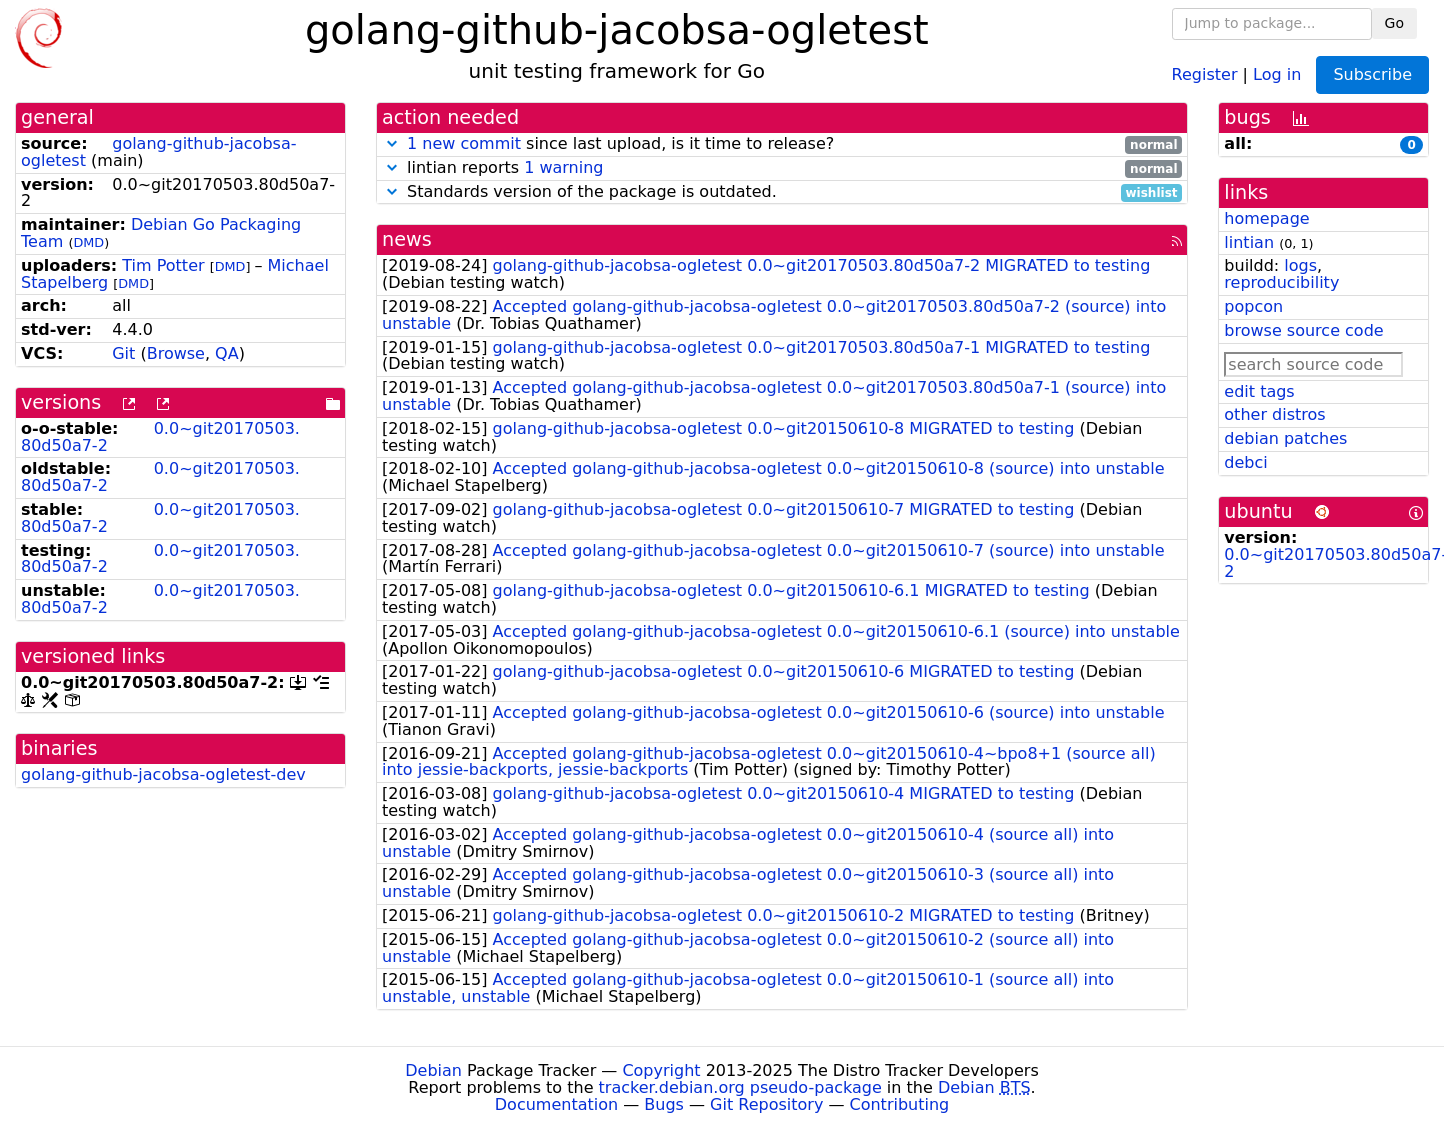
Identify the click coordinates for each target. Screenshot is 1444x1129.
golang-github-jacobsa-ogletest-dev (163, 774)
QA (227, 353)
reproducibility (1281, 282)
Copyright (661, 1070)
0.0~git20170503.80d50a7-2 (160, 437)
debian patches (1285, 438)
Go (1394, 23)
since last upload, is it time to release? (782, 144)
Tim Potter (163, 265)
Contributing (900, 1104)
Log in (1277, 73)
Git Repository (766, 1104)
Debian (433, 1070)
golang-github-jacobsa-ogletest (158, 152)
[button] (392, 143)
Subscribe (1372, 74)
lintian (1249, 242)
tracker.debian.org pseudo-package (740, 1087)
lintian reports (782, 168)
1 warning (563, 167)
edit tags (1259, 391)
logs (1300, 265)
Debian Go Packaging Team (161, 233)
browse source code (1303, 330)
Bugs (664, 1104)
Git (123, 353)
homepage (1266, 218)
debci (1245, 462)
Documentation (556, 1104)
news (407, 239)
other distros (1274, 414)
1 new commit (464, 143)
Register (1205, 73)
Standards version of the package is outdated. (782, 192)
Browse (176, 353)
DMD (88, 242)
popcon (1253, 306)
